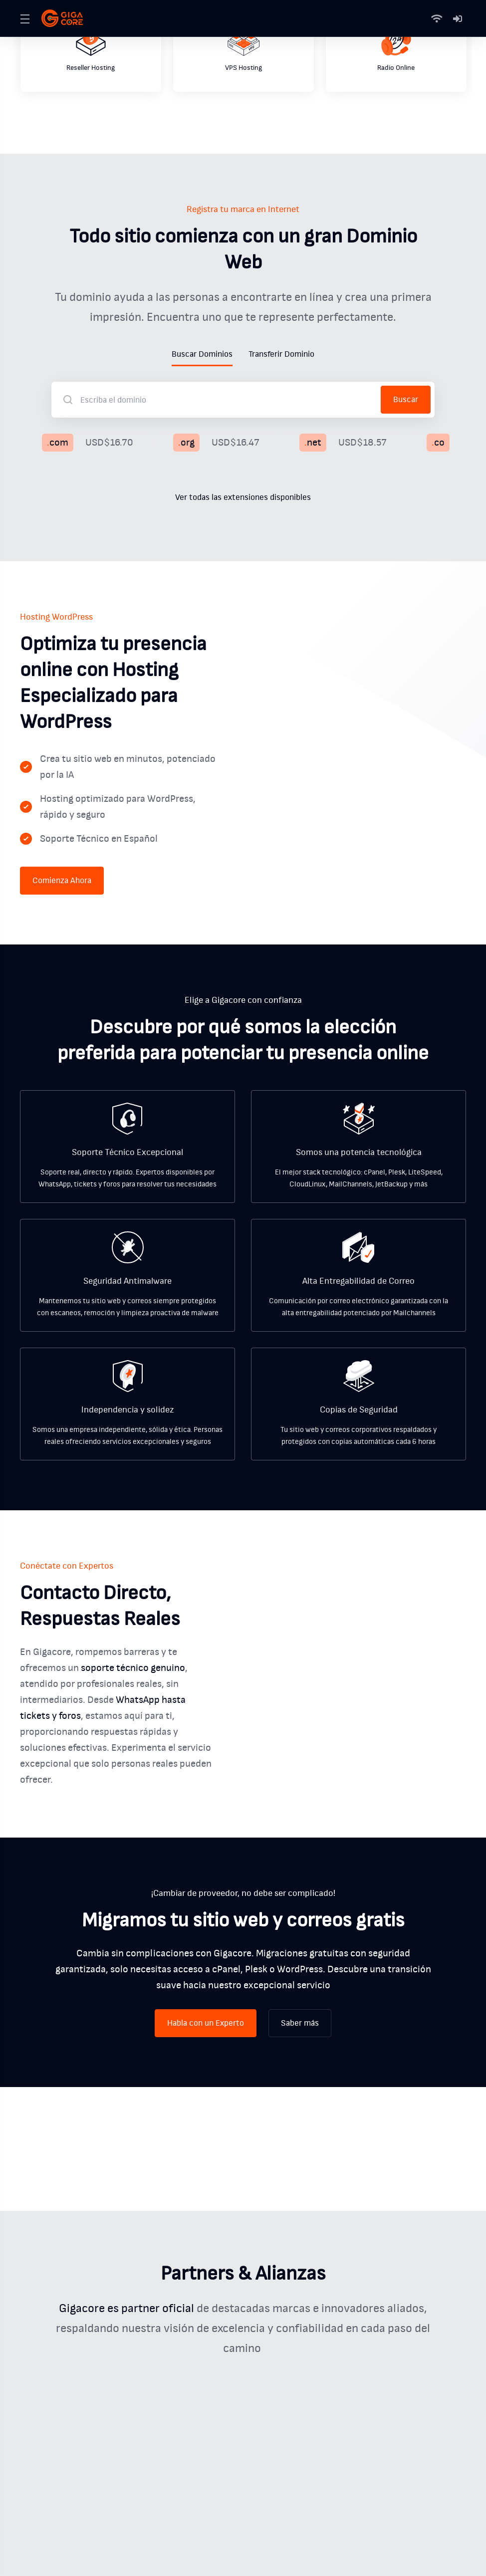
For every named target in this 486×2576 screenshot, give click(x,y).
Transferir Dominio (281, 354)
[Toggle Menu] (24, 18)
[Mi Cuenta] (457, 18)
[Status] (438, 18)
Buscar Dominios (202, 354)
